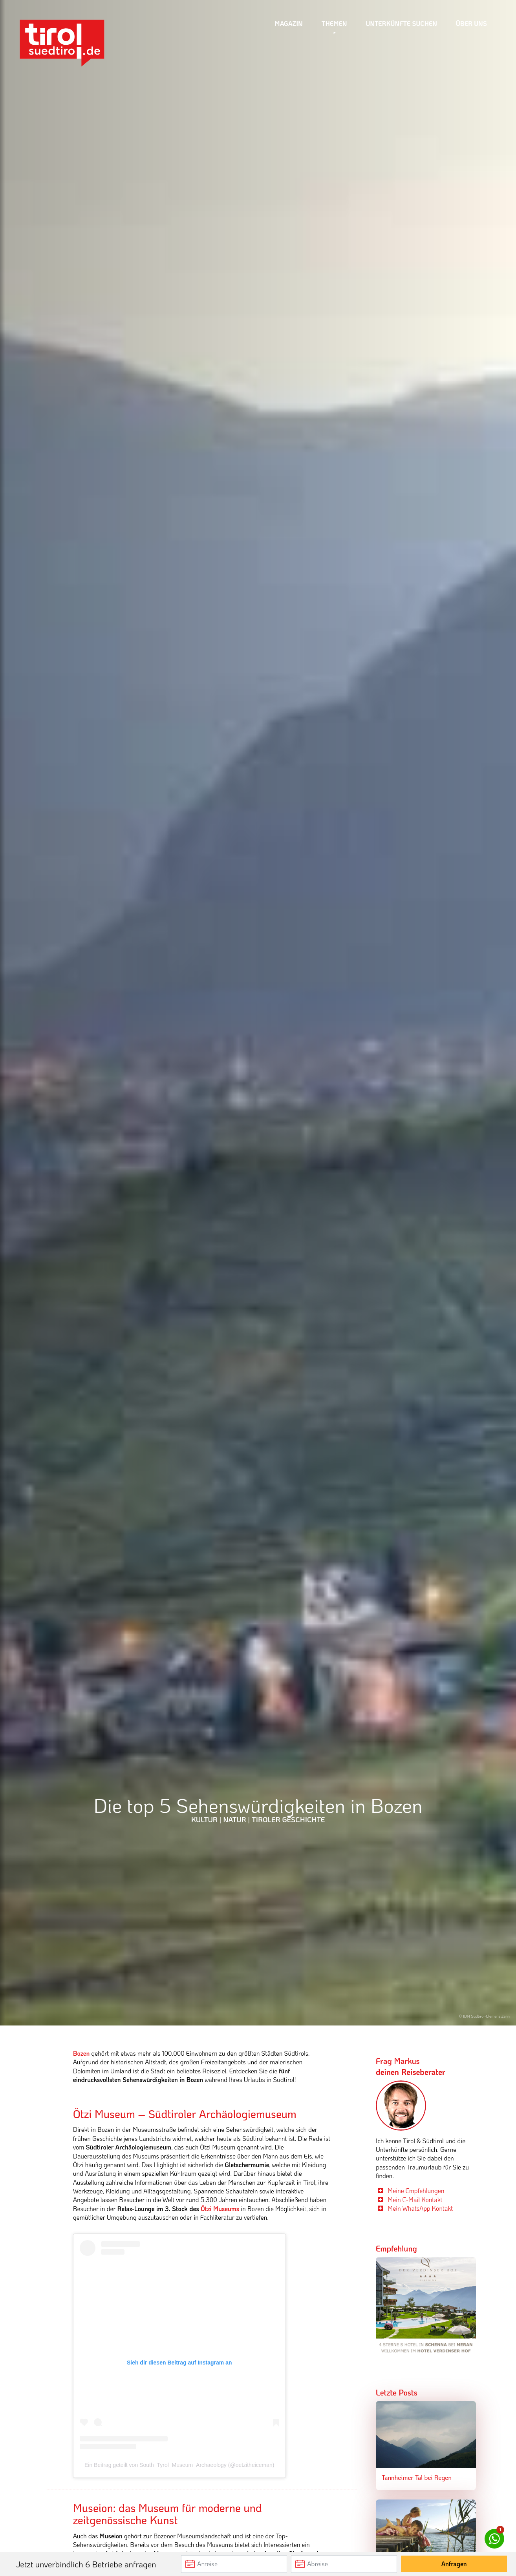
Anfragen (454, 2564)
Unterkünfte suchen (401, 23)
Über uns (471, 23)
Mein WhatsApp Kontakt (420, 2208)
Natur (234, 1819)
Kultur (204, 1819)
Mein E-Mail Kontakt (415, 2199)
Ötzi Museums (220, 2208)
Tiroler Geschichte (288, 1819)
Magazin (288, 23)
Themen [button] (334, 23)
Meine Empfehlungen (416, 2190)
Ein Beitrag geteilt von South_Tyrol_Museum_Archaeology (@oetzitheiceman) (179, 2465)
